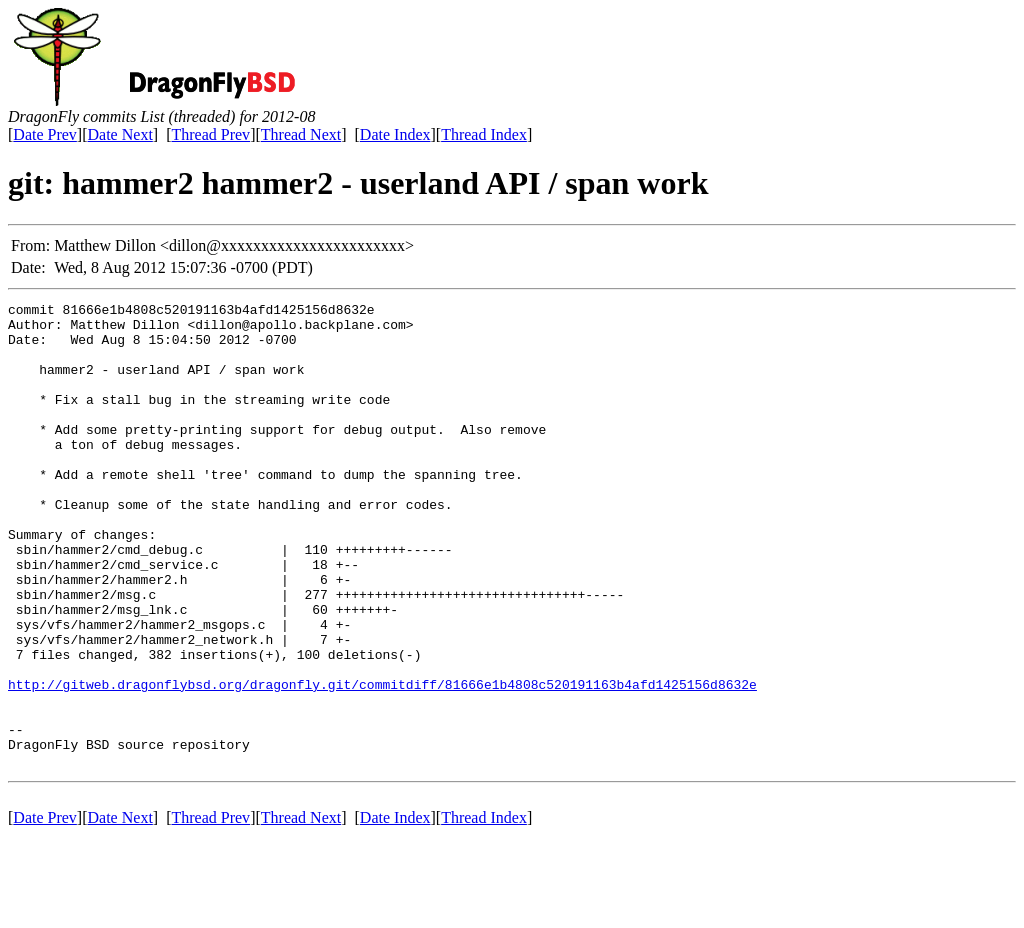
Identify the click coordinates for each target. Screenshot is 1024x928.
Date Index (395, 134)
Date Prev (45, 134)
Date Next (120, 134)
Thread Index (484, 134)
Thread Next (301, 134)
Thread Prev (210, 134)
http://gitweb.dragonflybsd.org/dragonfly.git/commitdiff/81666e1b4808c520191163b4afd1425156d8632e (382, 762)
